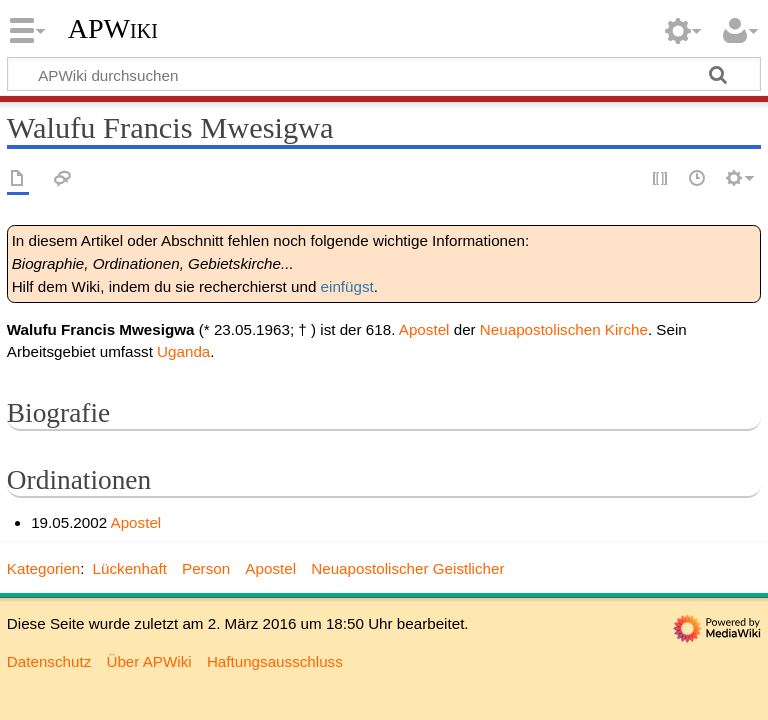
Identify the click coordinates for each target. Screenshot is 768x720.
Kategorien (43, 568)
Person (206, 568)
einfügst (347, 286)
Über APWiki (148, 661)
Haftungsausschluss (275, 661)
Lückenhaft (130, 568)
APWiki (113, 29)
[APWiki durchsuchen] (384, 74)
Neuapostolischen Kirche (564, 329)
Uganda (183, 351)
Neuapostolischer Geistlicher (407, 568)
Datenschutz (49, 661)
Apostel (424, 329)
